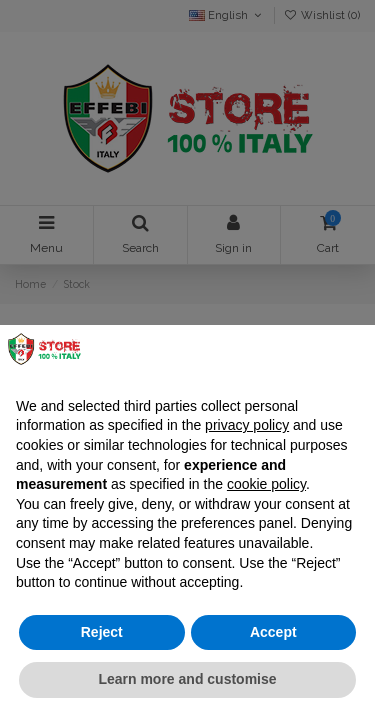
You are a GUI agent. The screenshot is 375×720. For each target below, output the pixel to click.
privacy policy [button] (247, 425)
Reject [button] (102, 632)
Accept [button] (273, 632)
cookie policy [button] (266, 484)
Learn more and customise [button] (187, 679)
